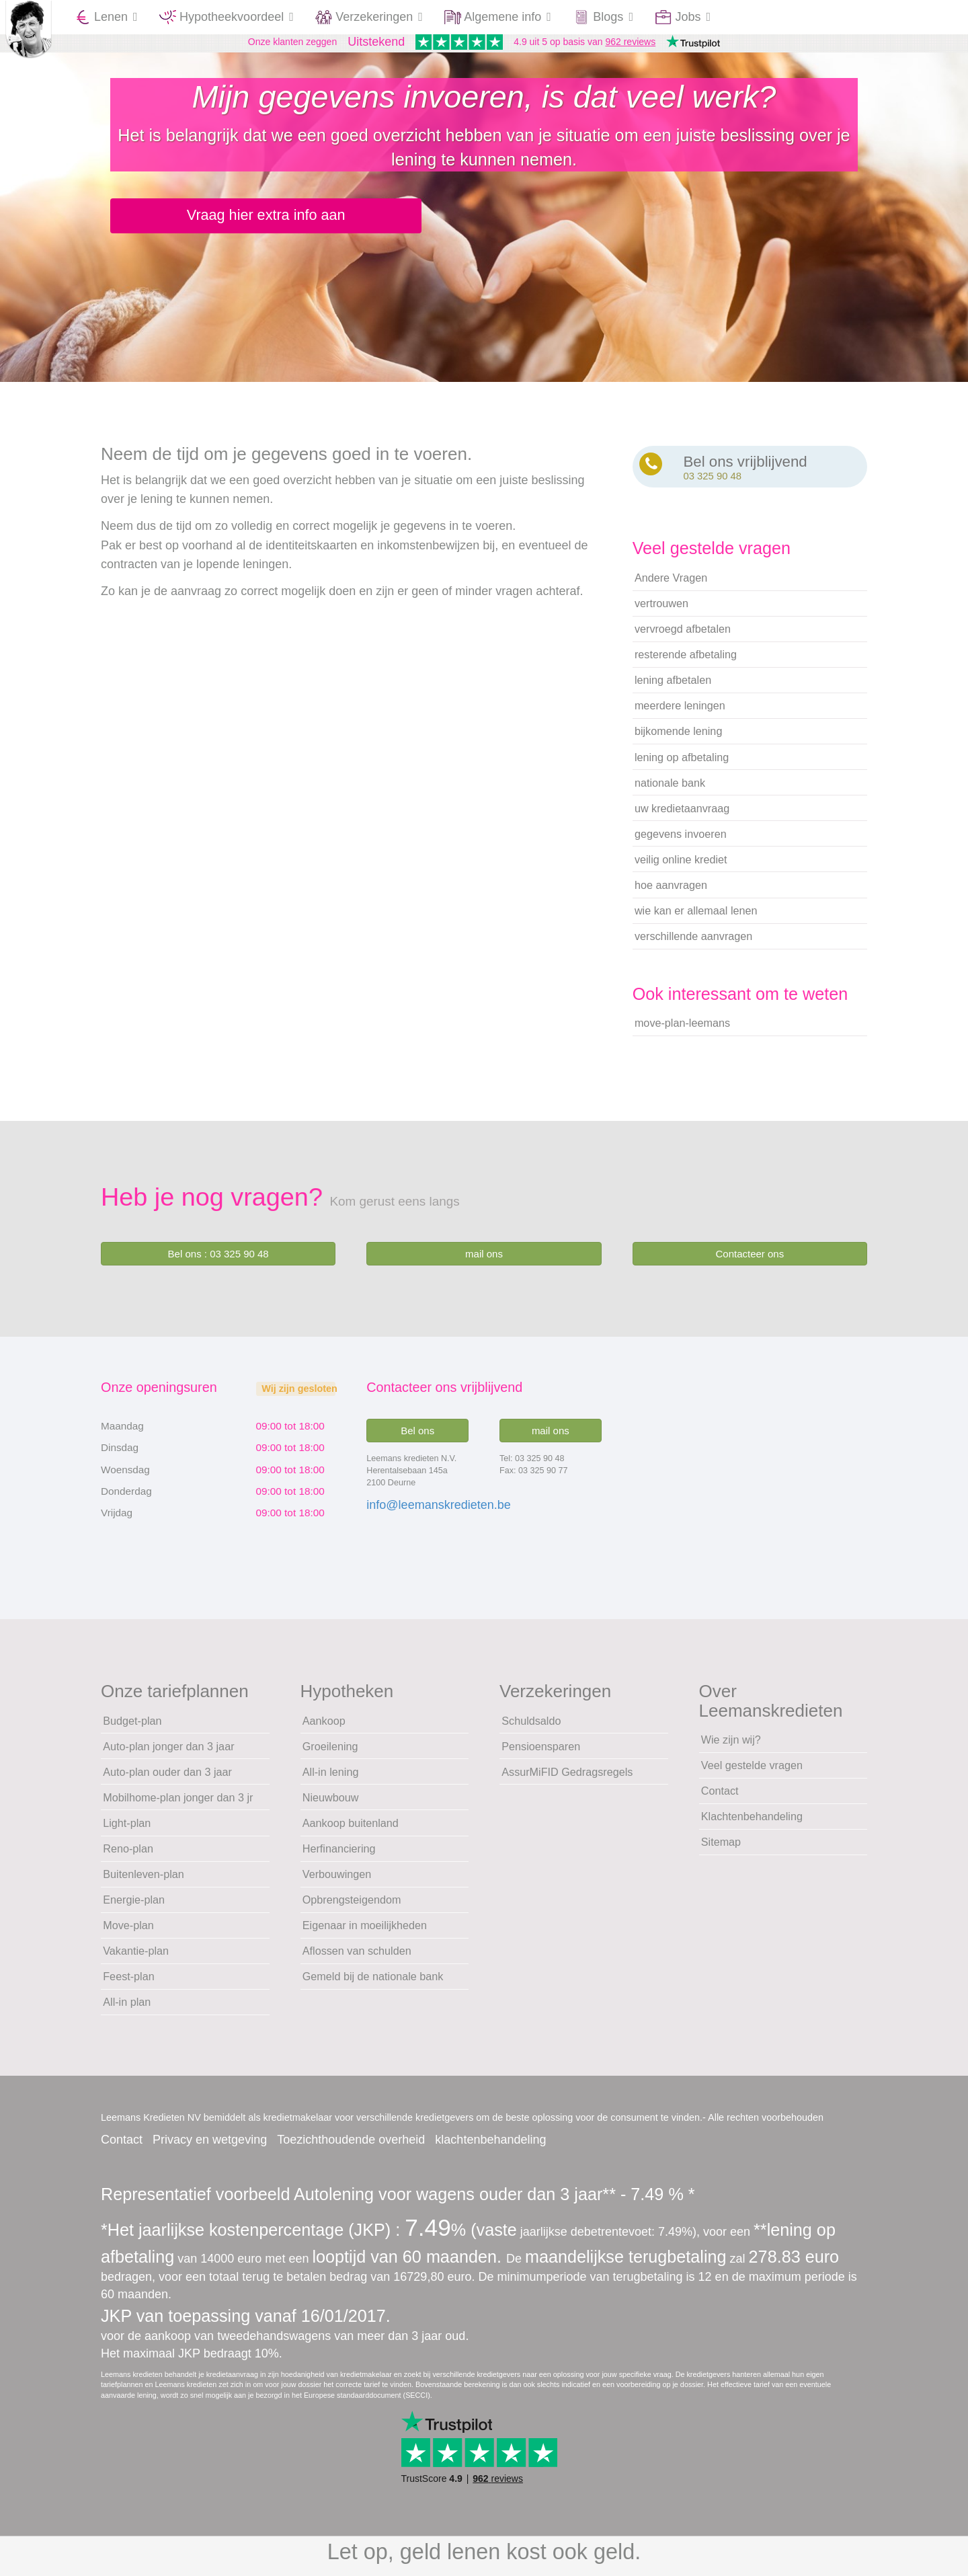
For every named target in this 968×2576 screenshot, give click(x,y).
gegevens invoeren (681, 840)
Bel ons (417, 1438)
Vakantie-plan (136, 1958)
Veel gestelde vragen (752, 1772)
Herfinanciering (339, 1856)
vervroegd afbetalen (683, 636)
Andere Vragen (671, 585)
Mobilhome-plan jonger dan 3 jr (178, 1805)
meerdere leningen (680, 713)
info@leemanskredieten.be (438, 1512)
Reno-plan (128, 1856)
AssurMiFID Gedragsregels (567, 1778)
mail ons (484, 1261)
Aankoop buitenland (350, 1830)
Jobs (683, 17)
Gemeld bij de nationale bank (373, 1984)
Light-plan (127, 1830)
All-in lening (330, 1778)
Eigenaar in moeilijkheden (364, 1932)
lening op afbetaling (682, 764)
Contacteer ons (749, 1261)
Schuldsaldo (531, 1727)
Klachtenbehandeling (752, 1824)
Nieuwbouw (330, 1805)
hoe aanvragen (671, 892)
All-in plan (127, 2009)
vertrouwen (661, 610)
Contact (720, 1798)
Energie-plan (134, 1907)
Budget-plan (132, 1727)
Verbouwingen (337, 1881)
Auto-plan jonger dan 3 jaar (168, 1753)
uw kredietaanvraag (682, 815)
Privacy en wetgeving (210, 2147)
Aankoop (324, 1727)
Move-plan (128, 1932)
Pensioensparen (540, 1753)
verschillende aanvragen (693, 943)
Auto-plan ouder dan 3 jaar (167, 1778)
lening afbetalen (673, 687)
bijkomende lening (679, 738)
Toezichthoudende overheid (351, 2147)
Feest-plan (128, 1984)
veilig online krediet (681, 867)
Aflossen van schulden (356, 1958)
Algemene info (498, 17)
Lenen (106, 17)
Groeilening (330, 1753)
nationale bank (670, 789)
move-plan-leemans (682, 1030)
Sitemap (721, 1849)
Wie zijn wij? (731, 1747)
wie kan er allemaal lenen (696, 918)
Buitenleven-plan (143, 1881)
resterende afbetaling (686, 662)
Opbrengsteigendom (351, 1907)
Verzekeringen (369, 17)
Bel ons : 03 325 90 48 (218, 1261)
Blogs (603, 17)
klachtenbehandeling (490, 2147)
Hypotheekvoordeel (226, 17)
